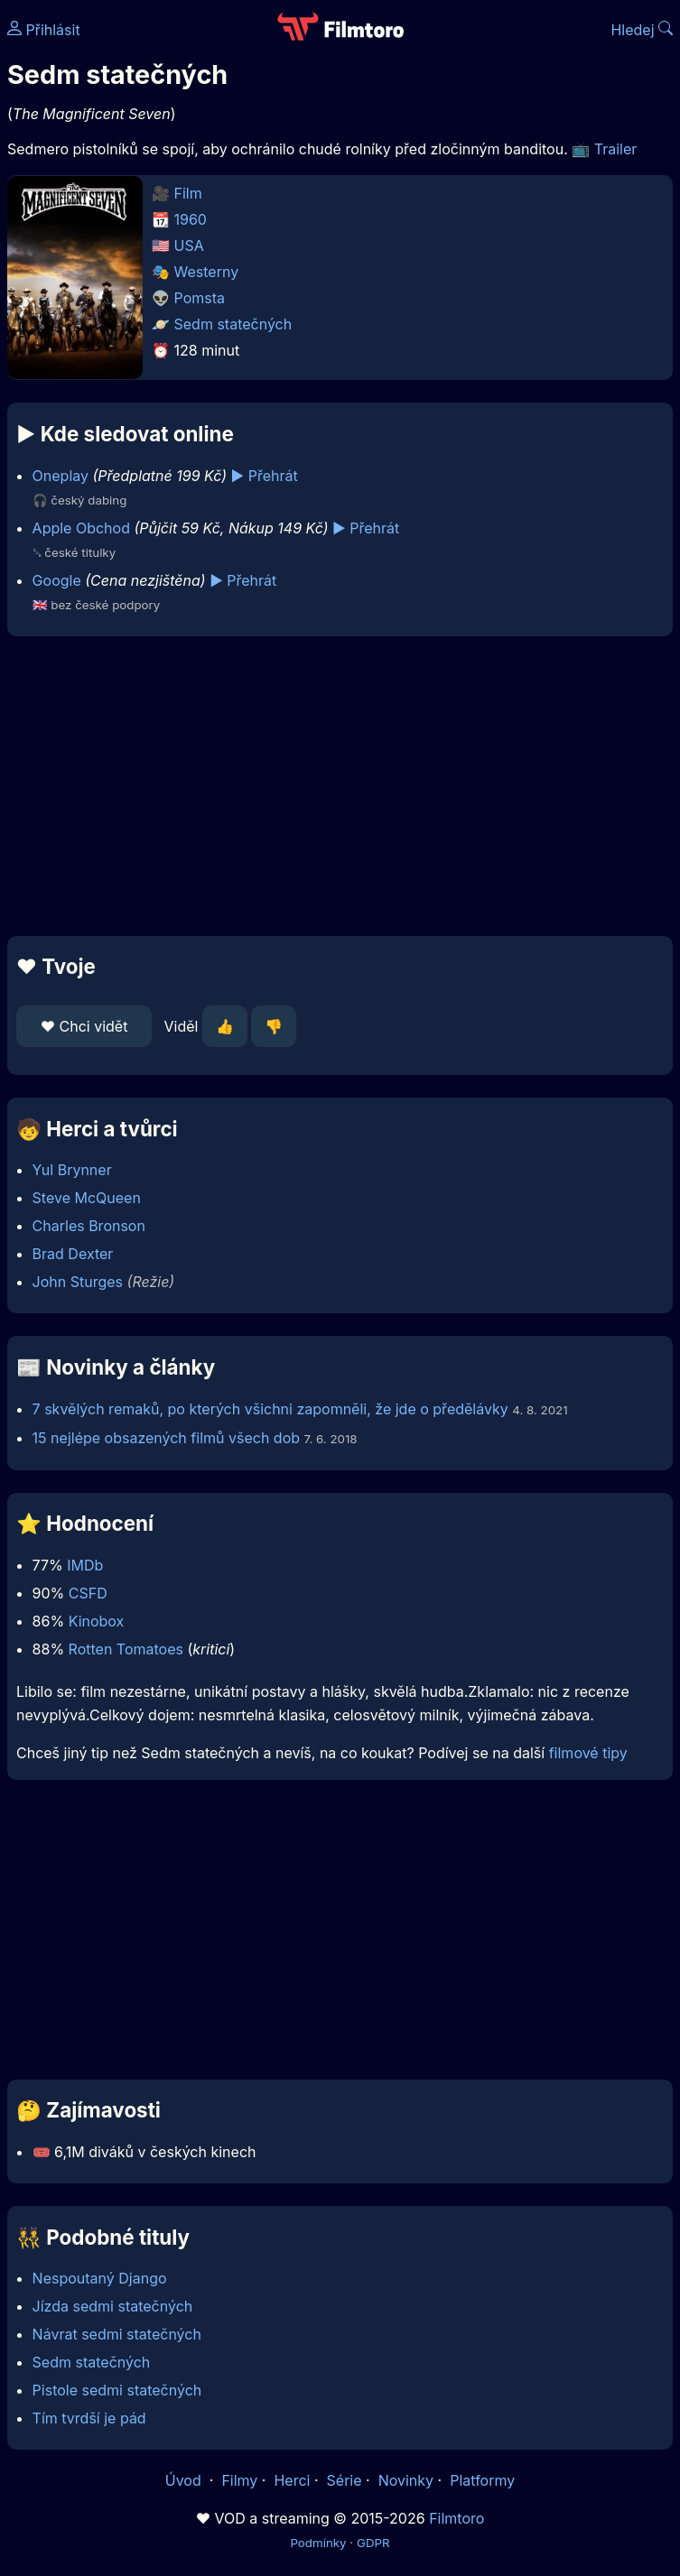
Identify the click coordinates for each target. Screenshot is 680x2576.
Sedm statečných (233, 324)
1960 (190, 219)
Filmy (239, 2480)
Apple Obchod (81, 528)
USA (189, 245)
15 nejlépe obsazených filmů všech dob (166, 1438)
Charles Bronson (89, 1226)
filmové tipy (588, 1753)
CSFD (88, 1593)
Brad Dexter (73, 1254)
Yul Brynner (72, 1170)
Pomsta (199, 298)
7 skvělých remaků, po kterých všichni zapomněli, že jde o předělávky (270, 1409)
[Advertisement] (340, 786)
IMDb (85, 1565)
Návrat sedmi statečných (117, 2334)
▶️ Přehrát (264, 476)
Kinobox (97, 1621)
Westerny (206, 272)
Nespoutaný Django (100, 2278)
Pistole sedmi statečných (117, 2390)
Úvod (185, 2480)
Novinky (405, 2480)
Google (57, 580)
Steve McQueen (87, 1198)
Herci (292, 2480)
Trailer (616, 149)
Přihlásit (43, 30)
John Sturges (78, 1282)
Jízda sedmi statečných (113, 2306)
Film (188, 193)
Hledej (641, 30)
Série (344, 2480)
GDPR (373, 2542)
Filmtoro (456, 2518)
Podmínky (318, 2542)
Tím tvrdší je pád (89, 2418)
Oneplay (60, 476)
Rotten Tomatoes (126, 1649)
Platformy (482, 2480)
